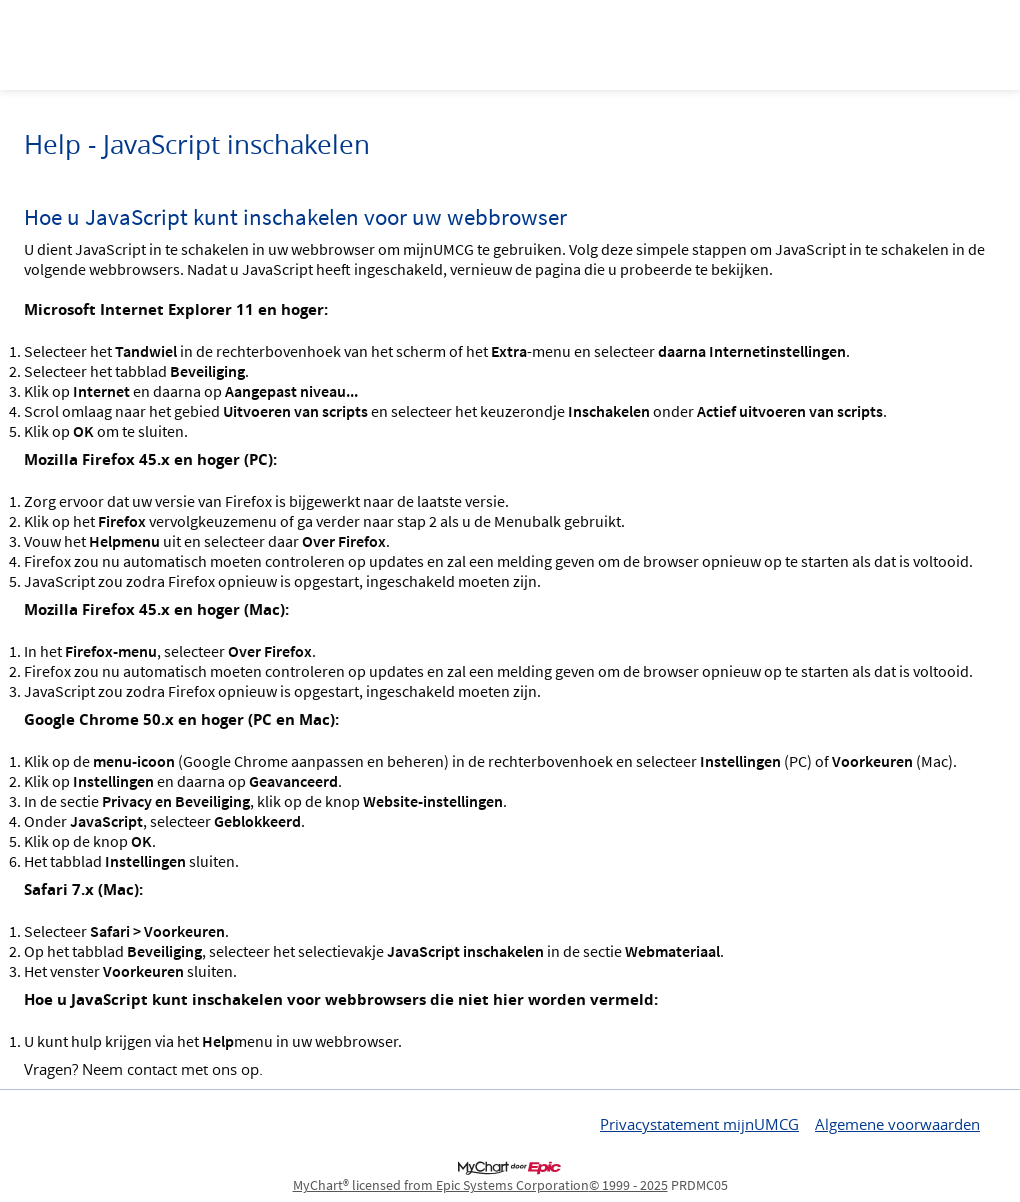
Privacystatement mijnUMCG (699, 1124)
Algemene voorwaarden (897, 1124)
